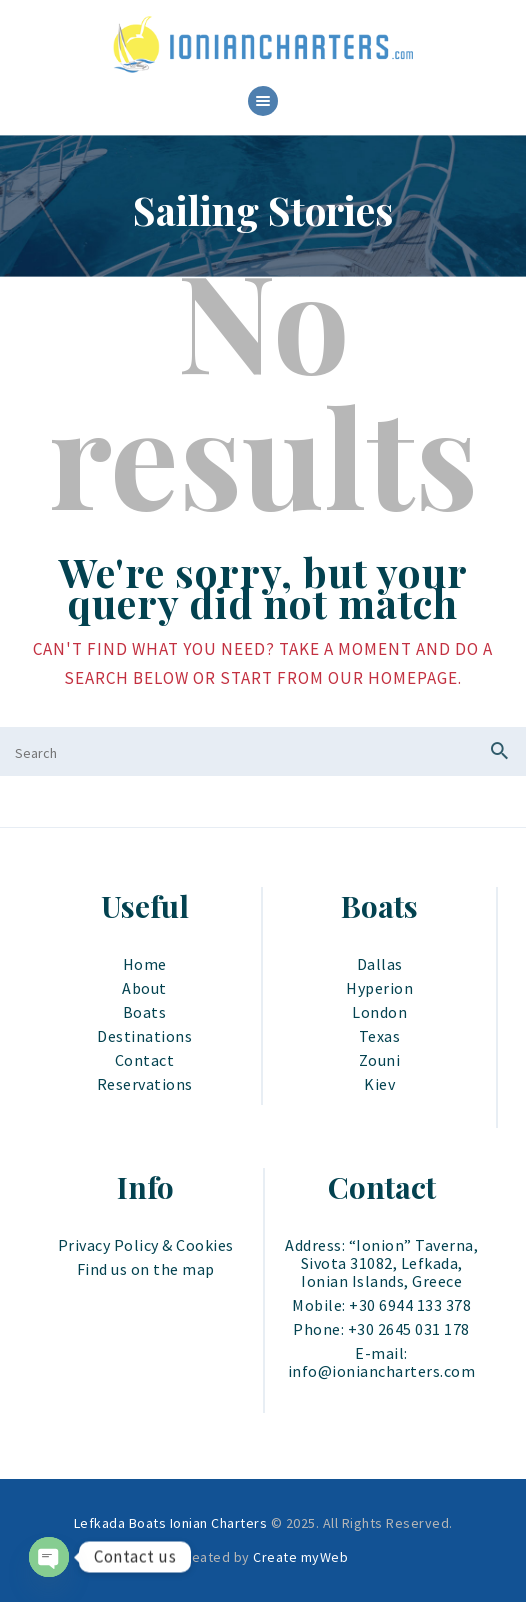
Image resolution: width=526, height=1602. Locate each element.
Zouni (380, 1060)
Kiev (379, 1084)
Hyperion (379, 988)
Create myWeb (300, 1557)
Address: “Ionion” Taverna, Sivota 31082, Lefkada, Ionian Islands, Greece (381, 1263)
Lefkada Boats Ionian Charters (171, 1523)
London (379, 1012)
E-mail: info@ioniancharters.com (382, 1362)
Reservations (145, 1084)
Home (145, 964)
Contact (145, 1060)
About (144, 988)
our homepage (393, 678)
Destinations (144, 1036)
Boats (145, 1012)
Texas (380, 1036)
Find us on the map (146, 1269)
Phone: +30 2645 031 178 (381, 1329)
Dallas (380, 964)
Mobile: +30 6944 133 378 (381, 1305)
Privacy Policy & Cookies (146, 1245)
